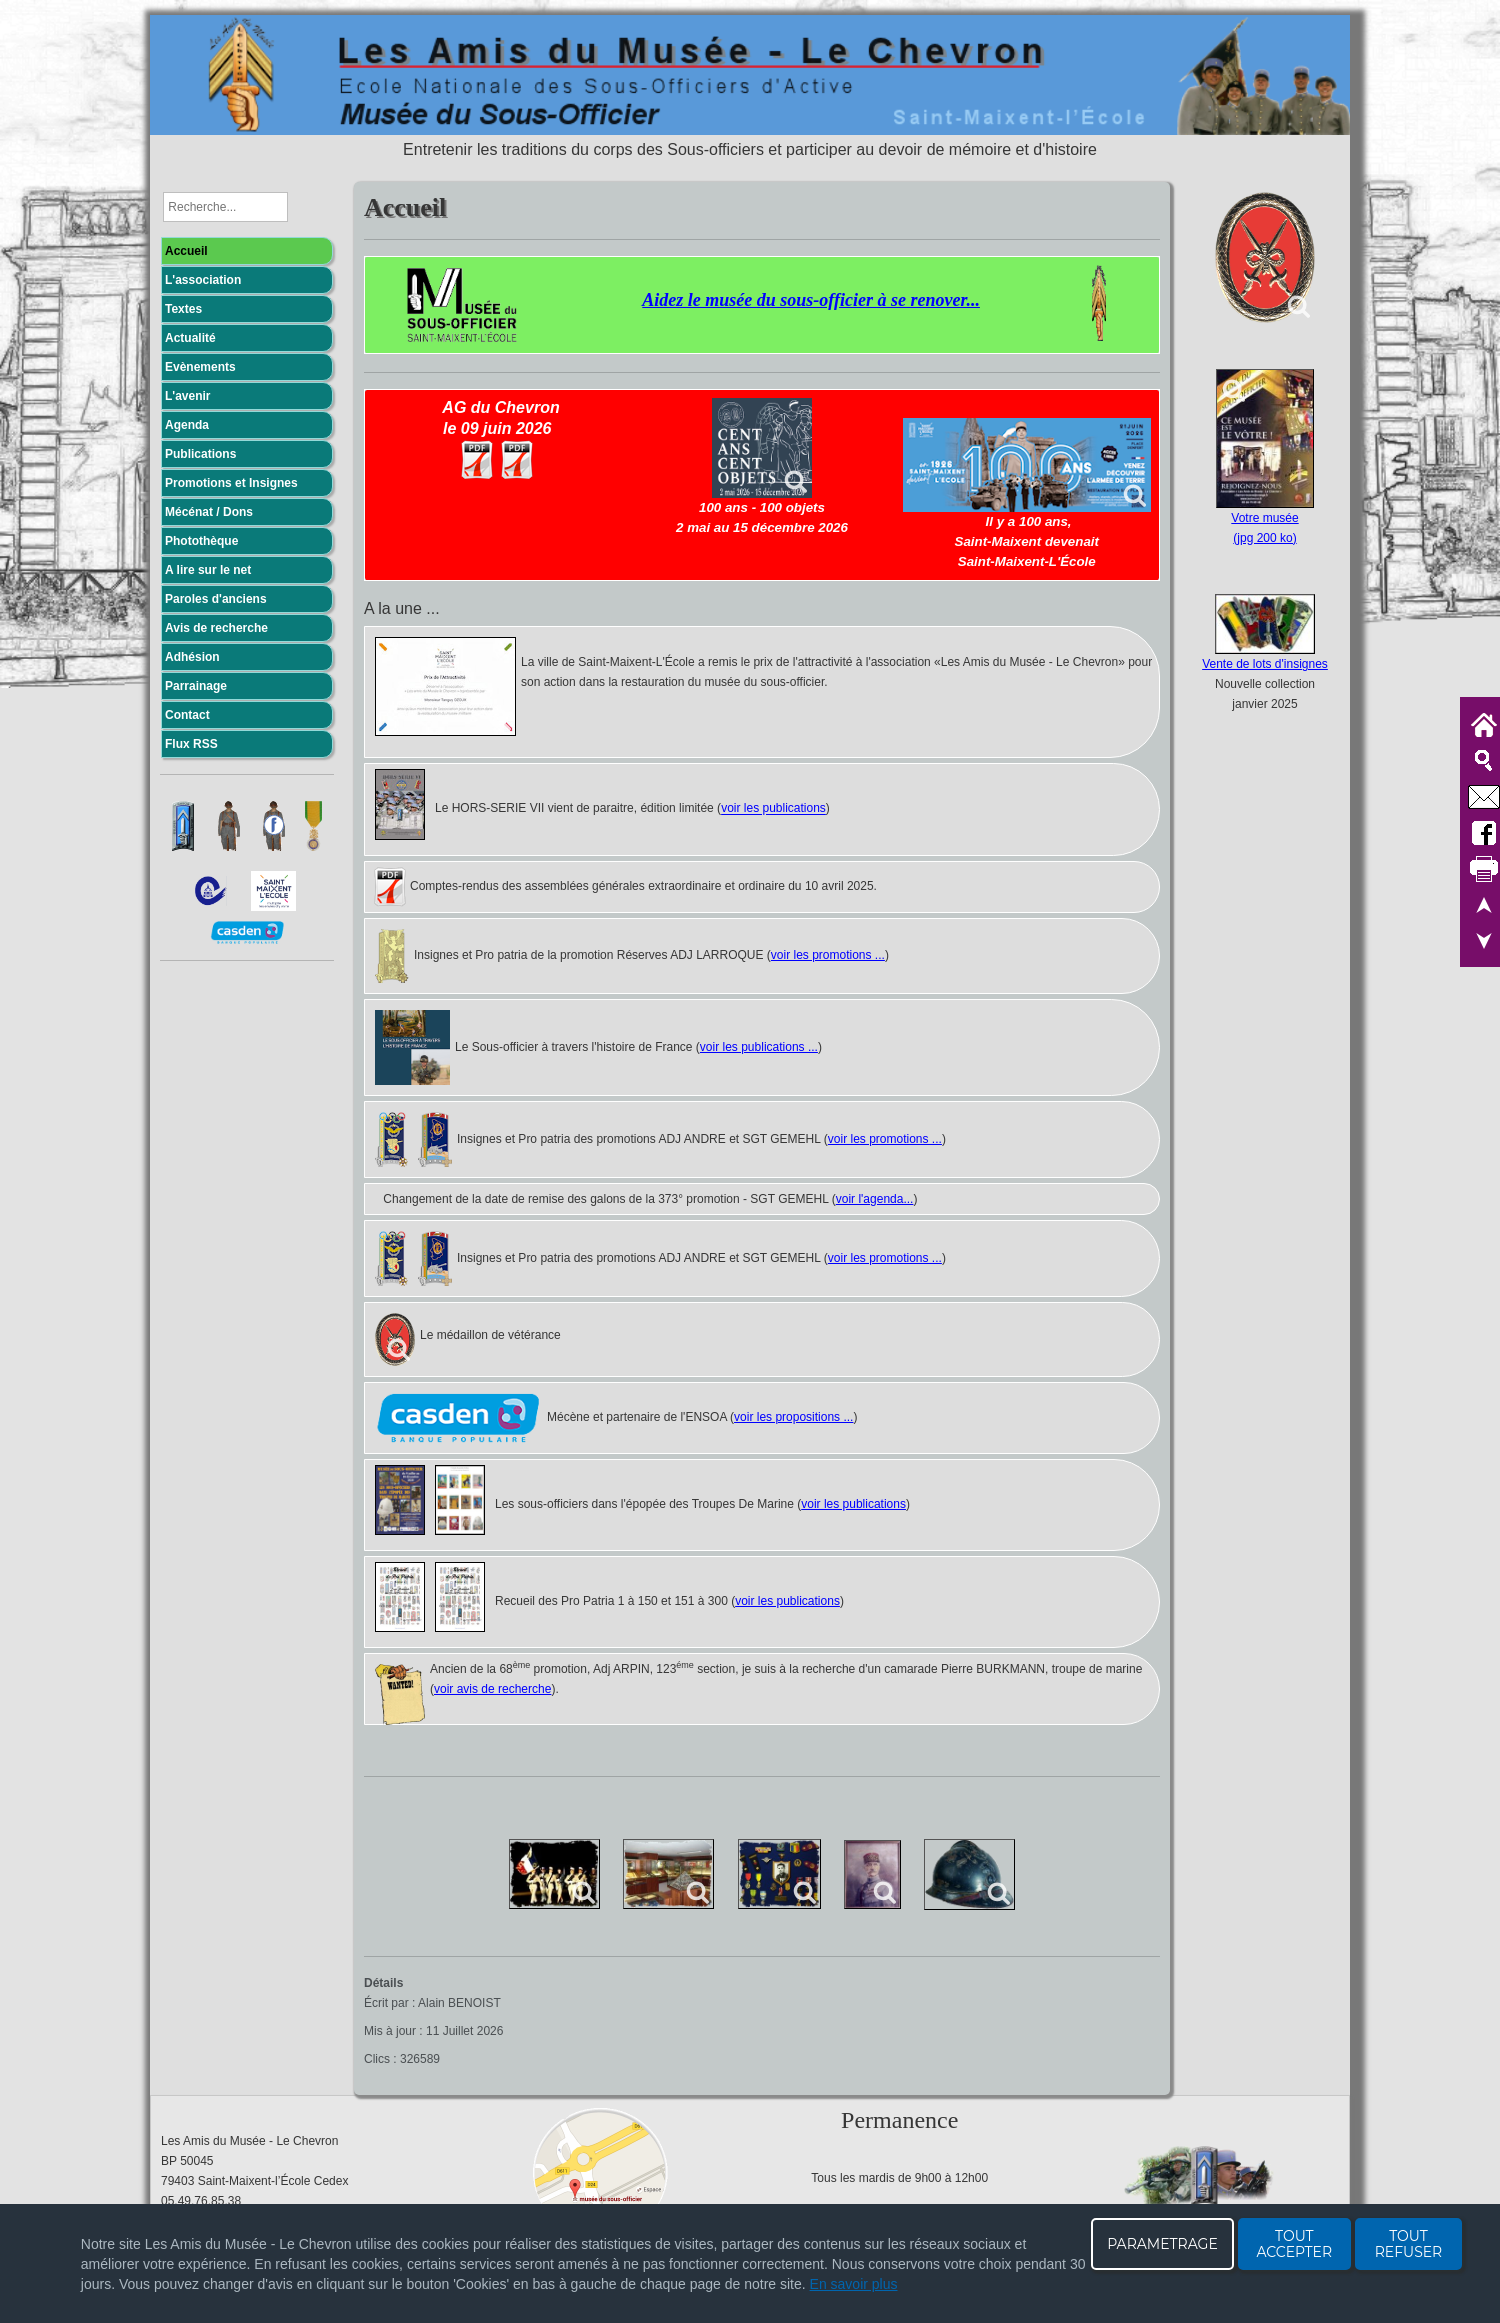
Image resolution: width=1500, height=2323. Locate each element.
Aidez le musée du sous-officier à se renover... (811, 300)
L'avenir (188, 396)
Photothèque (201, 541)
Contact (187, 715)
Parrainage (196, 686)
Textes (183, 309)
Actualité (190, 338)
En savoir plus (854, 2284)
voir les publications (773, 809)
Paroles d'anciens (216, 599)
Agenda (187, 425)
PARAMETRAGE (1162, 2244)
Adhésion (192, 657)
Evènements (200, 367)
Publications (200, 454)
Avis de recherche (216, 628)
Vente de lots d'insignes (1265, 664)
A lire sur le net (208, 570)
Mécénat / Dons (209, 512)
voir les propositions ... (793, 1417)
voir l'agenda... (875, 1199)
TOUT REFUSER (1409, 2244)
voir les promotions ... (828, 955)
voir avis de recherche (492, 1689)
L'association (203, 280)
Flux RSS (191, 744)
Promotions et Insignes (231, 483)
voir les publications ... (759, 1047)
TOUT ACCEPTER (1294, 2244)
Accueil (186, 251)
